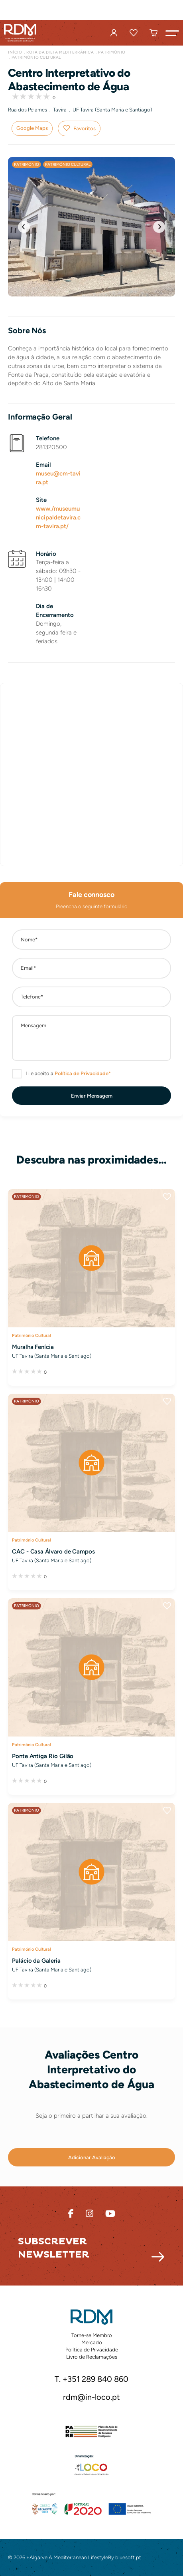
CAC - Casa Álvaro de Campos (53, 1551)
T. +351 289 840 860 (91, 2379)
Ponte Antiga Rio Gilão (42, 1756)
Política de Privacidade (91, 2350)
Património (112, 52)
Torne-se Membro (91, 2335)
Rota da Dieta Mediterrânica (60, 52)
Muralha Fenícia (33, 1347)
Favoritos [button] (84, 128)
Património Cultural (36, 57)
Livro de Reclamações (91, 2357)
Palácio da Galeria (36, 1960)
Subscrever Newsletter (53, 2248)
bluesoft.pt (128, 2557)
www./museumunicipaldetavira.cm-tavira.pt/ (58, 517)
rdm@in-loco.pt (91, 2397)
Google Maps (32, 128)
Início (15, 52)
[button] (172, 33)
